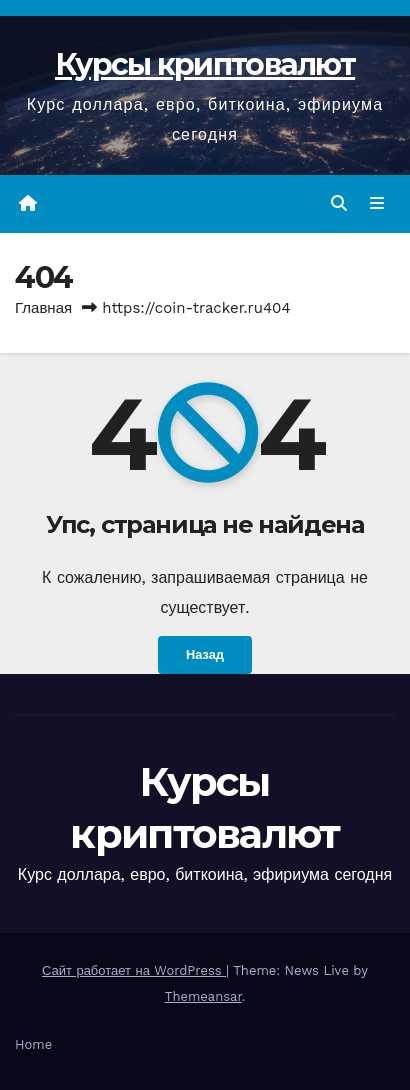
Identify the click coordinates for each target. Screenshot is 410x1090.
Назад (205, 654)
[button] (339, 203)
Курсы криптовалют (205, 64)
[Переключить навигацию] (377, 204)
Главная (43, 308)
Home (33, 1044)
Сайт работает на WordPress (134, 970)
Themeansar (203, 996)
